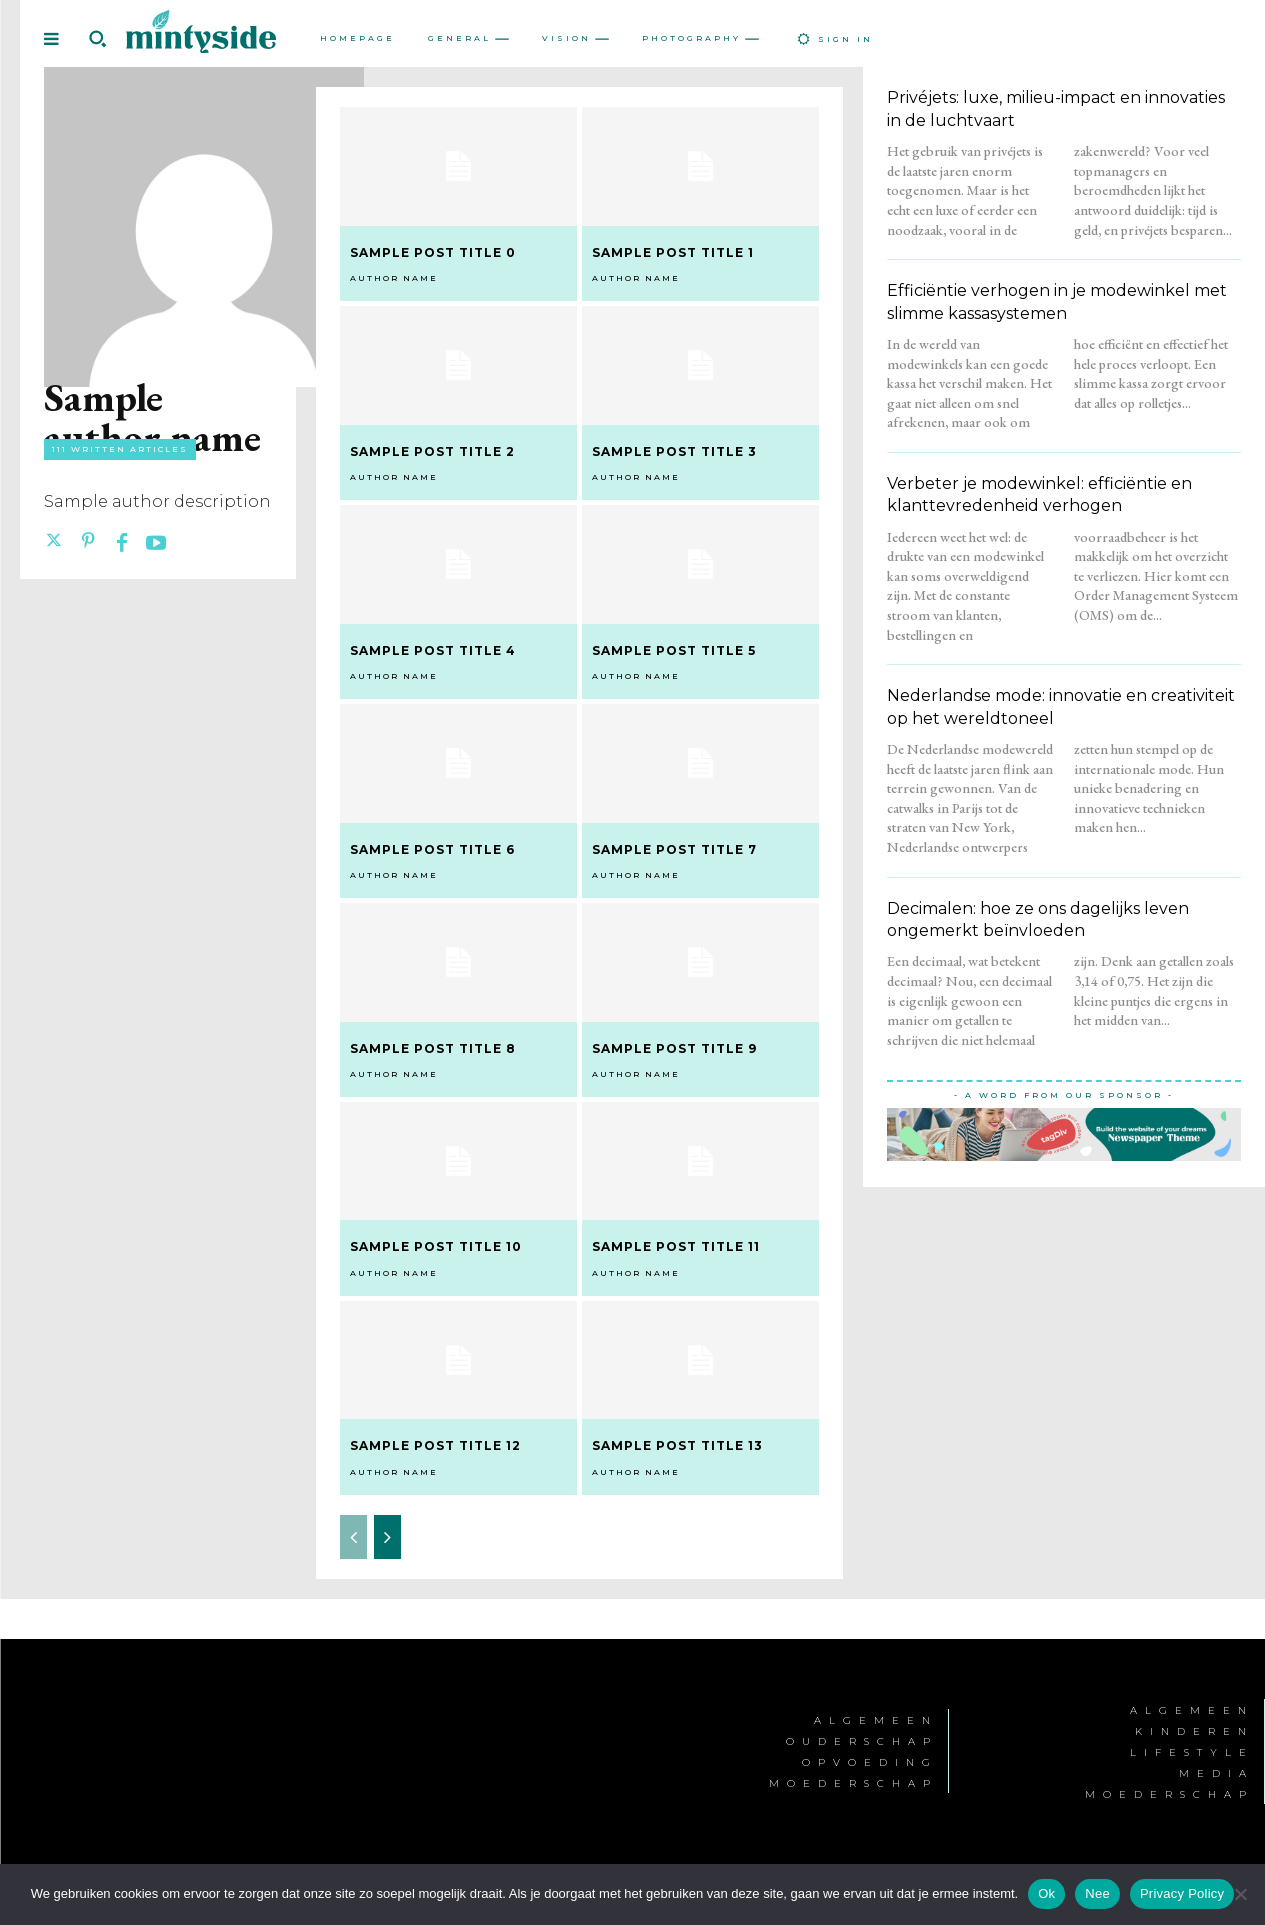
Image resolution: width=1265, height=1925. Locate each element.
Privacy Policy (1182, 1893)
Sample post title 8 (433, 1048)
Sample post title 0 (433, 252)
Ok (1046, 1893)
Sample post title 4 (433, 650)
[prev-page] (353, 1537)
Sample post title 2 (432, 451)
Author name (394, 278)
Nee (1097, 1893)
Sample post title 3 (674, 451)
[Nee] (1240, 1894)
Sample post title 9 (674, 1048)
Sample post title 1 (673, 252)
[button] (97, 39)
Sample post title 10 (436, 1246)
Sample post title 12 (435, 1445)
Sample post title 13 (677, 1445)
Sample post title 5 (674, 650)
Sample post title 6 (432, 849)
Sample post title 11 (676, 1246)
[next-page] (387, 1537)
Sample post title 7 (674, 849)
